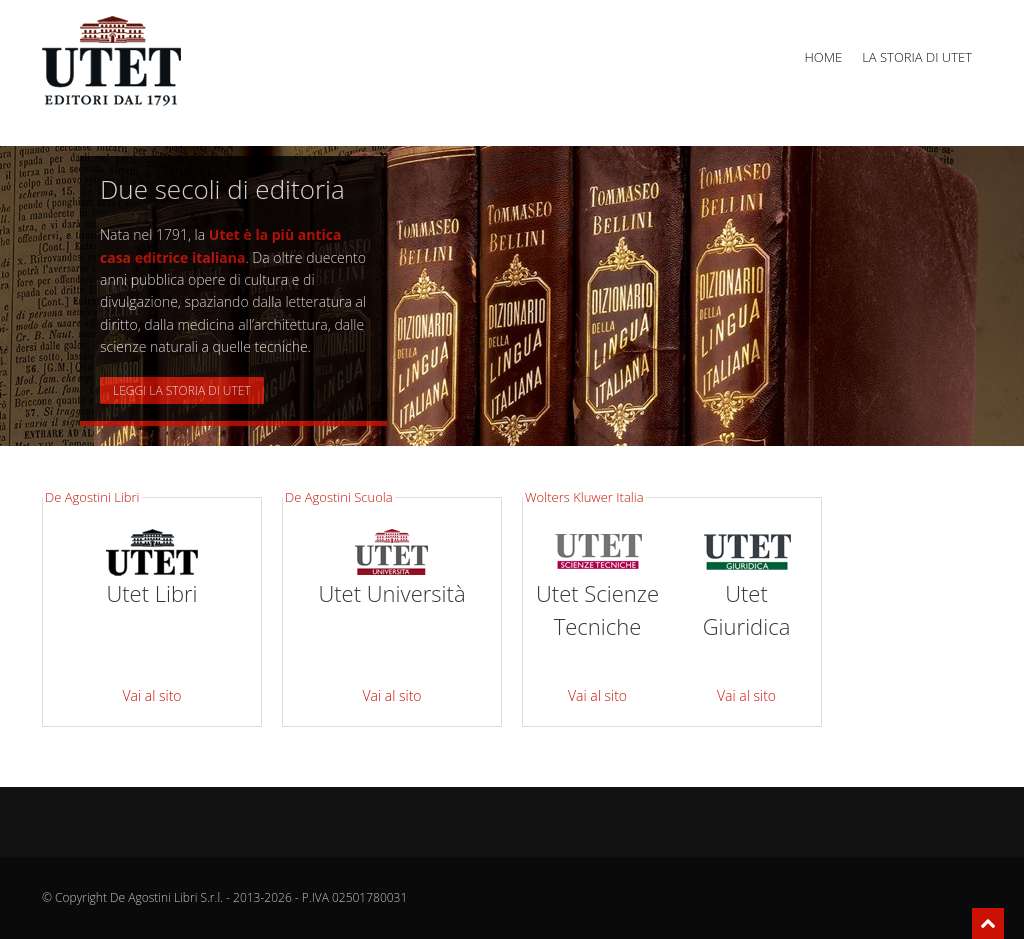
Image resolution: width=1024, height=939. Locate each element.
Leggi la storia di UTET (182, 390)
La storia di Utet (917, 57)
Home (823, 57)
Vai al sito (151, 695)
